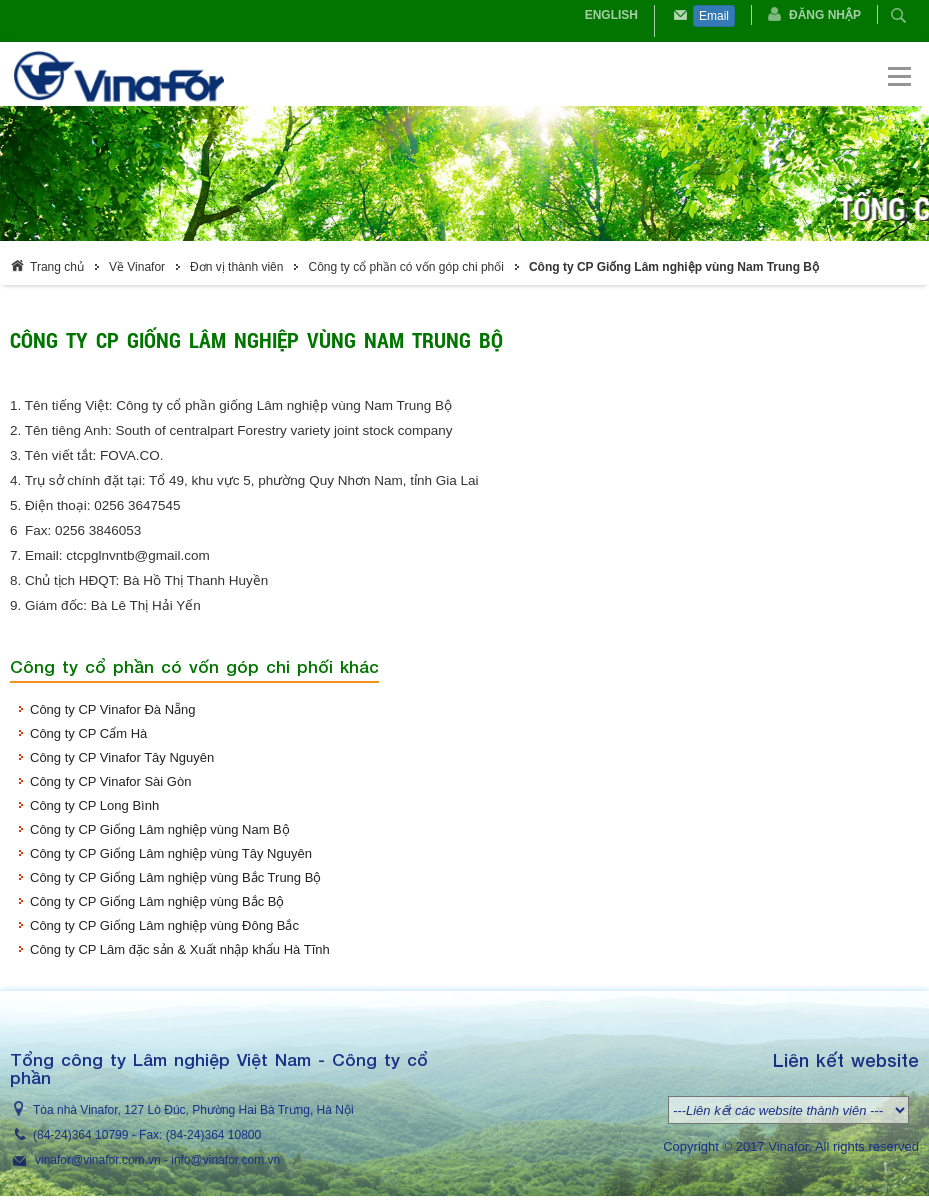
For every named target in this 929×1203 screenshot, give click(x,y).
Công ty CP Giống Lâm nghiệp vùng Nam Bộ (160, 829)
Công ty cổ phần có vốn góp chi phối (405, 267)
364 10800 (232, 1135)
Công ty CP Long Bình (94, 805)
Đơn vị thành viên (236, 267)
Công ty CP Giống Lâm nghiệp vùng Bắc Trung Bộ (175, 877)
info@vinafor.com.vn (225, 1160)
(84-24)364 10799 (80, 1135)
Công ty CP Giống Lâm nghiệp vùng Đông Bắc (164, 925)
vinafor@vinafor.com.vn (98, 1160)
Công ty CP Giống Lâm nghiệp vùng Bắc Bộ (157, 901)
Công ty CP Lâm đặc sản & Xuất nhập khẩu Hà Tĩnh (180, 949)
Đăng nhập (825, 15)
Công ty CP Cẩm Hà (88, 733)
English (611, 15)
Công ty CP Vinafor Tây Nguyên (122, 757)
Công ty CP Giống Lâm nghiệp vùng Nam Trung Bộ (674, 267)
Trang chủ (57, 267)
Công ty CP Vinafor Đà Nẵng (113, 709)
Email (714, 16)
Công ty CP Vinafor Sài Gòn (110, 781)
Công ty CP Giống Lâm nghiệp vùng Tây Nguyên (171, 853)
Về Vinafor (137, 267)
